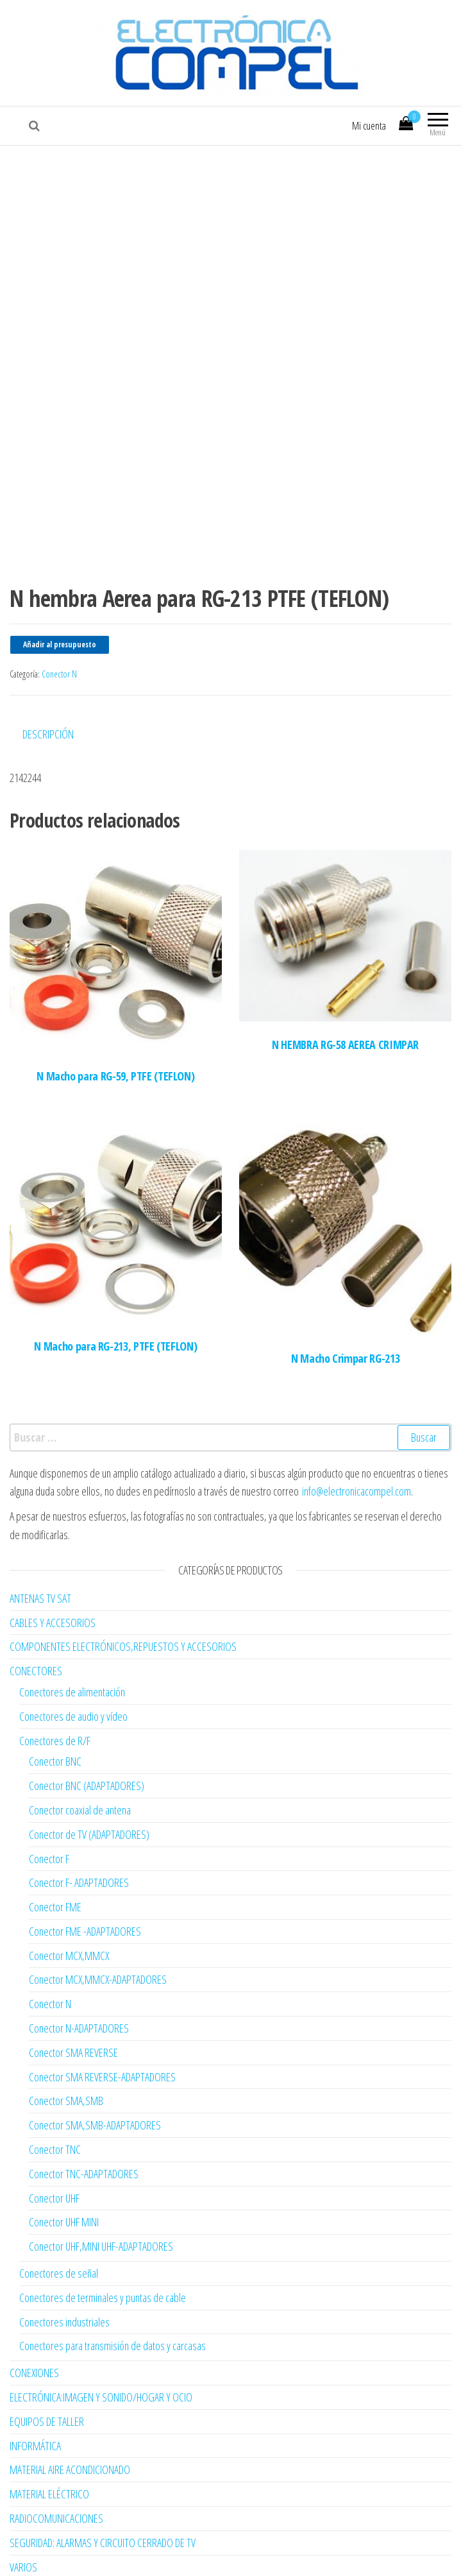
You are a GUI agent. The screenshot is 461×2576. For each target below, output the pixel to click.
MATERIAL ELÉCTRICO (49, 2434)
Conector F (49, 1798)
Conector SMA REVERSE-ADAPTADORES (102, 2016)
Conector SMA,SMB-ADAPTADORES (95, 2065)
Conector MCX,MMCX (69, 1895)
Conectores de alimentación (72, 1631)
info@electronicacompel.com (356, 1431)
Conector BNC (55, 1701)
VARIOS (23, 2506)
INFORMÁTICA (35, 2385)
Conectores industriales (64, 2261)
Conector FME (55, 1846)
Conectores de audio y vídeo (73, 1656)
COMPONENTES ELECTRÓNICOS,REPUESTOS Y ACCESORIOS (123, 1586)
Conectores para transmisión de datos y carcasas (112, 2286)
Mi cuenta (369, 126)
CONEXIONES (34, 2313)
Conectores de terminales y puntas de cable (102, 2237)
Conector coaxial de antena (80, 1749)
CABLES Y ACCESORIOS (53, 1562)
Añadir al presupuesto (59, 584)
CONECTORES (36, 1610)
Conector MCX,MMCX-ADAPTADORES (98, 1919)
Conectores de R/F (54, 1680)
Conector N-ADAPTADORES (79, 1967)
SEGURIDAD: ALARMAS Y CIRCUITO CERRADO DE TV (103, 2482)
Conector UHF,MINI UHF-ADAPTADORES (101, 2186)
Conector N (59, 614)
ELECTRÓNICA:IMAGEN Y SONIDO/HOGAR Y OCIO (101, 2336)
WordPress (213, 2553)
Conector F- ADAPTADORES (79, 1822)
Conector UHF (54, 2137)
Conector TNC (55, 2089)
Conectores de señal (58, 2213)
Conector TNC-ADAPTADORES (83, 2113)
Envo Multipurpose (303, 2553)
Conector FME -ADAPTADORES (85, 1871)
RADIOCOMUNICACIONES (56, 2458)
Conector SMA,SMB (66, 2041)
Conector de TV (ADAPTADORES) (89, 1774)
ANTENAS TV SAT (40, 1538)
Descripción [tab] (48, 673)
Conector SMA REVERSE (73, 1992)
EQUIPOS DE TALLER (47, 2361)
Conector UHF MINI (64, 2162)
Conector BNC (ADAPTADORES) (86, 1725)
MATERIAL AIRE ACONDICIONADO (70, 2410)
